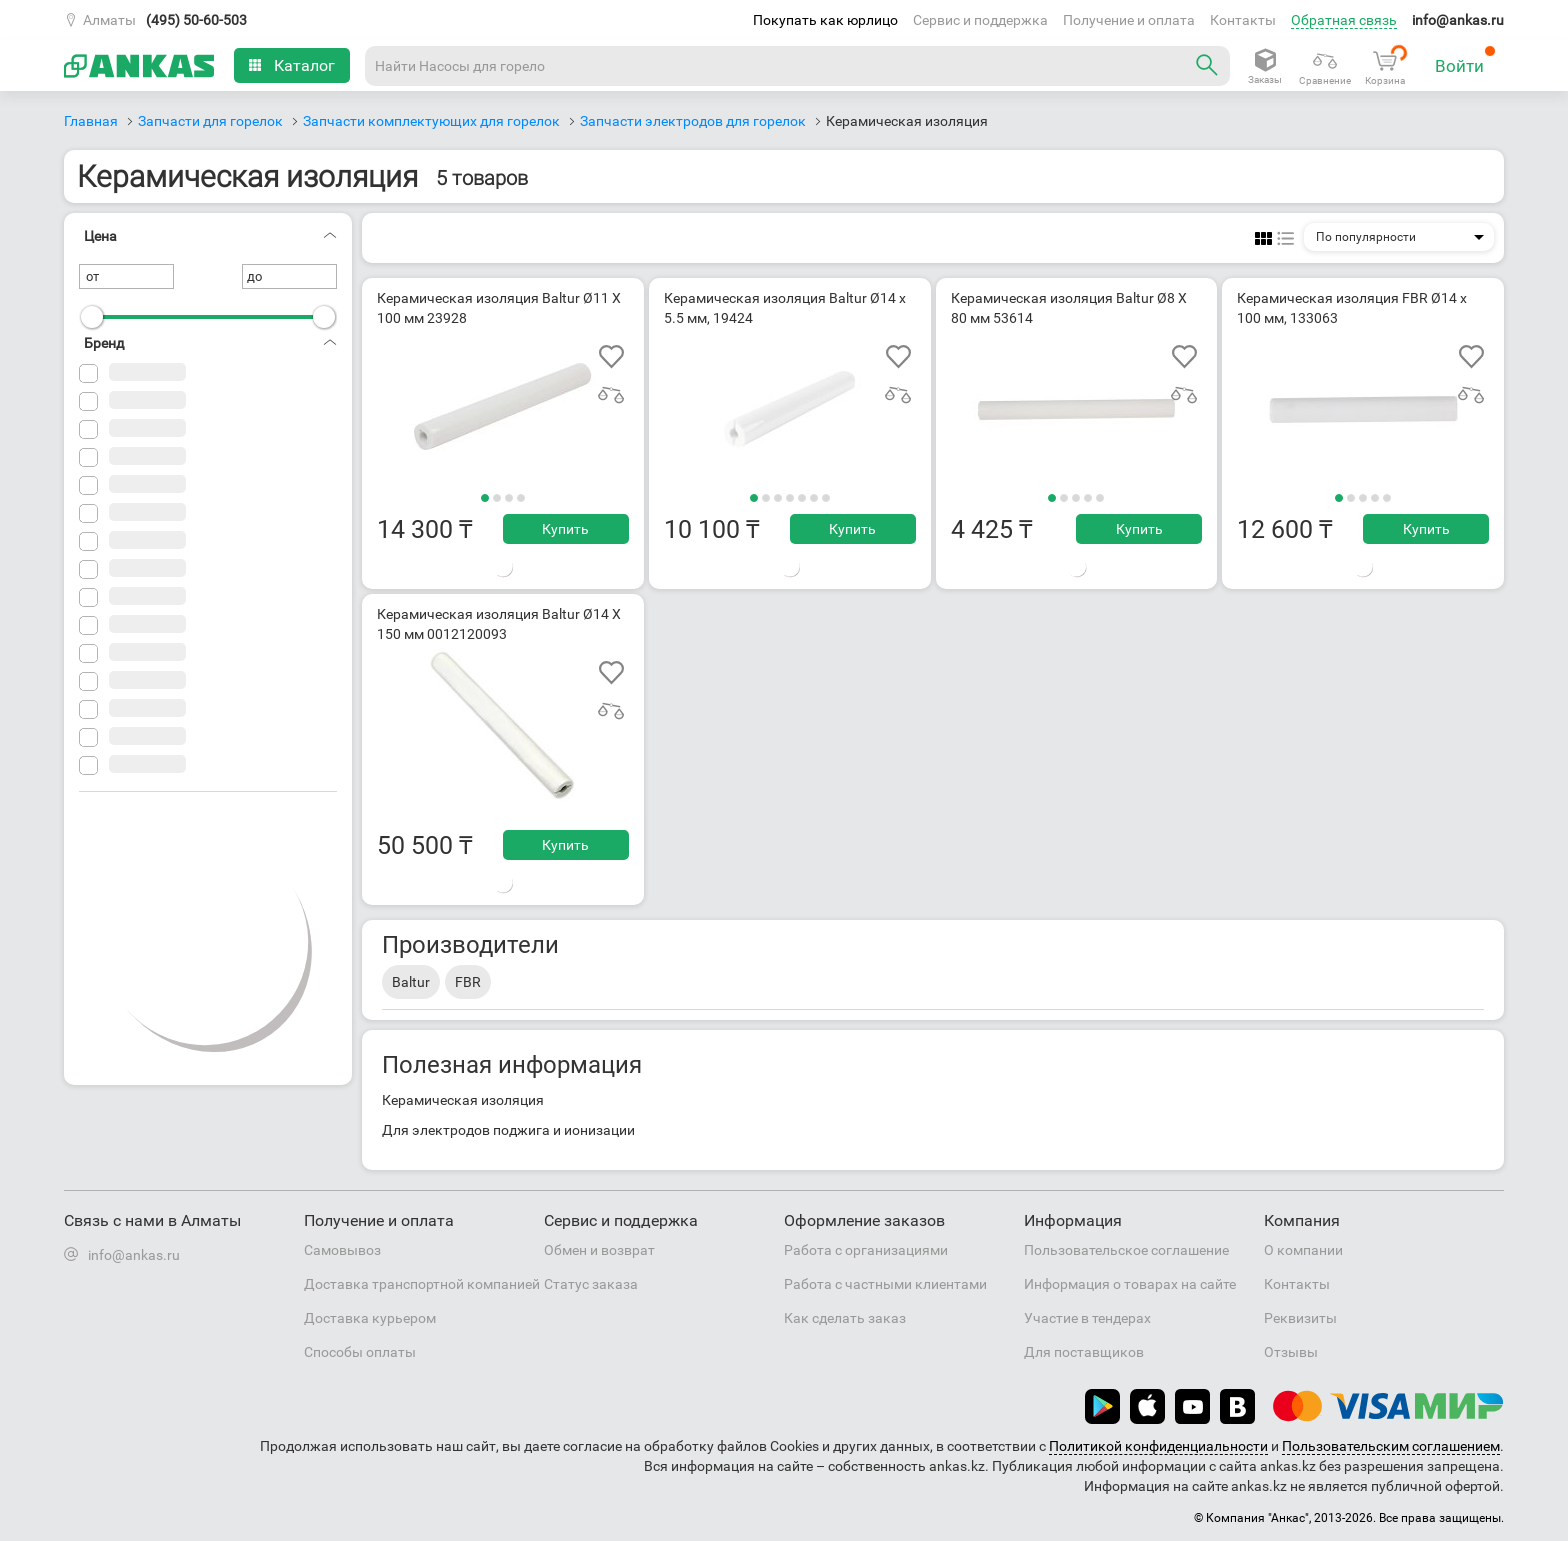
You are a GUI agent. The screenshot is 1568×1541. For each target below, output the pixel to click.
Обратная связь (1344, 20)
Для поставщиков (1084, 1352)
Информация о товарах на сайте (1130, 1284)
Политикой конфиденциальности (1158, 1446)
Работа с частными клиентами (885, 1284)
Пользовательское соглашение (1126, 1250)
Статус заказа (591, 1284)
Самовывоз (342, 1250)
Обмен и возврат (599, 1250)
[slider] (92, 317)
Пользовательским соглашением (1391, 1446)
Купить (565, 529)
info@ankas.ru (1458, 20)
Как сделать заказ (845, 1318)
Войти (1465, 60)
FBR (468, 982)
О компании (1303, 1250)
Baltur (411, 982)
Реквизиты (1300, 1318)
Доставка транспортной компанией (422, 1284)
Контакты (1243, 20)
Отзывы (1291, 1352)
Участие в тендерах (1087, 1318)
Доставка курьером (370, 1318)
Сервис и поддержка (980, 20)
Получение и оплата (1129, 20)
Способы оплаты (360, 1352)
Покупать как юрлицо (825, 20)
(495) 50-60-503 (196, 20)
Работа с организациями (866, 1250)
